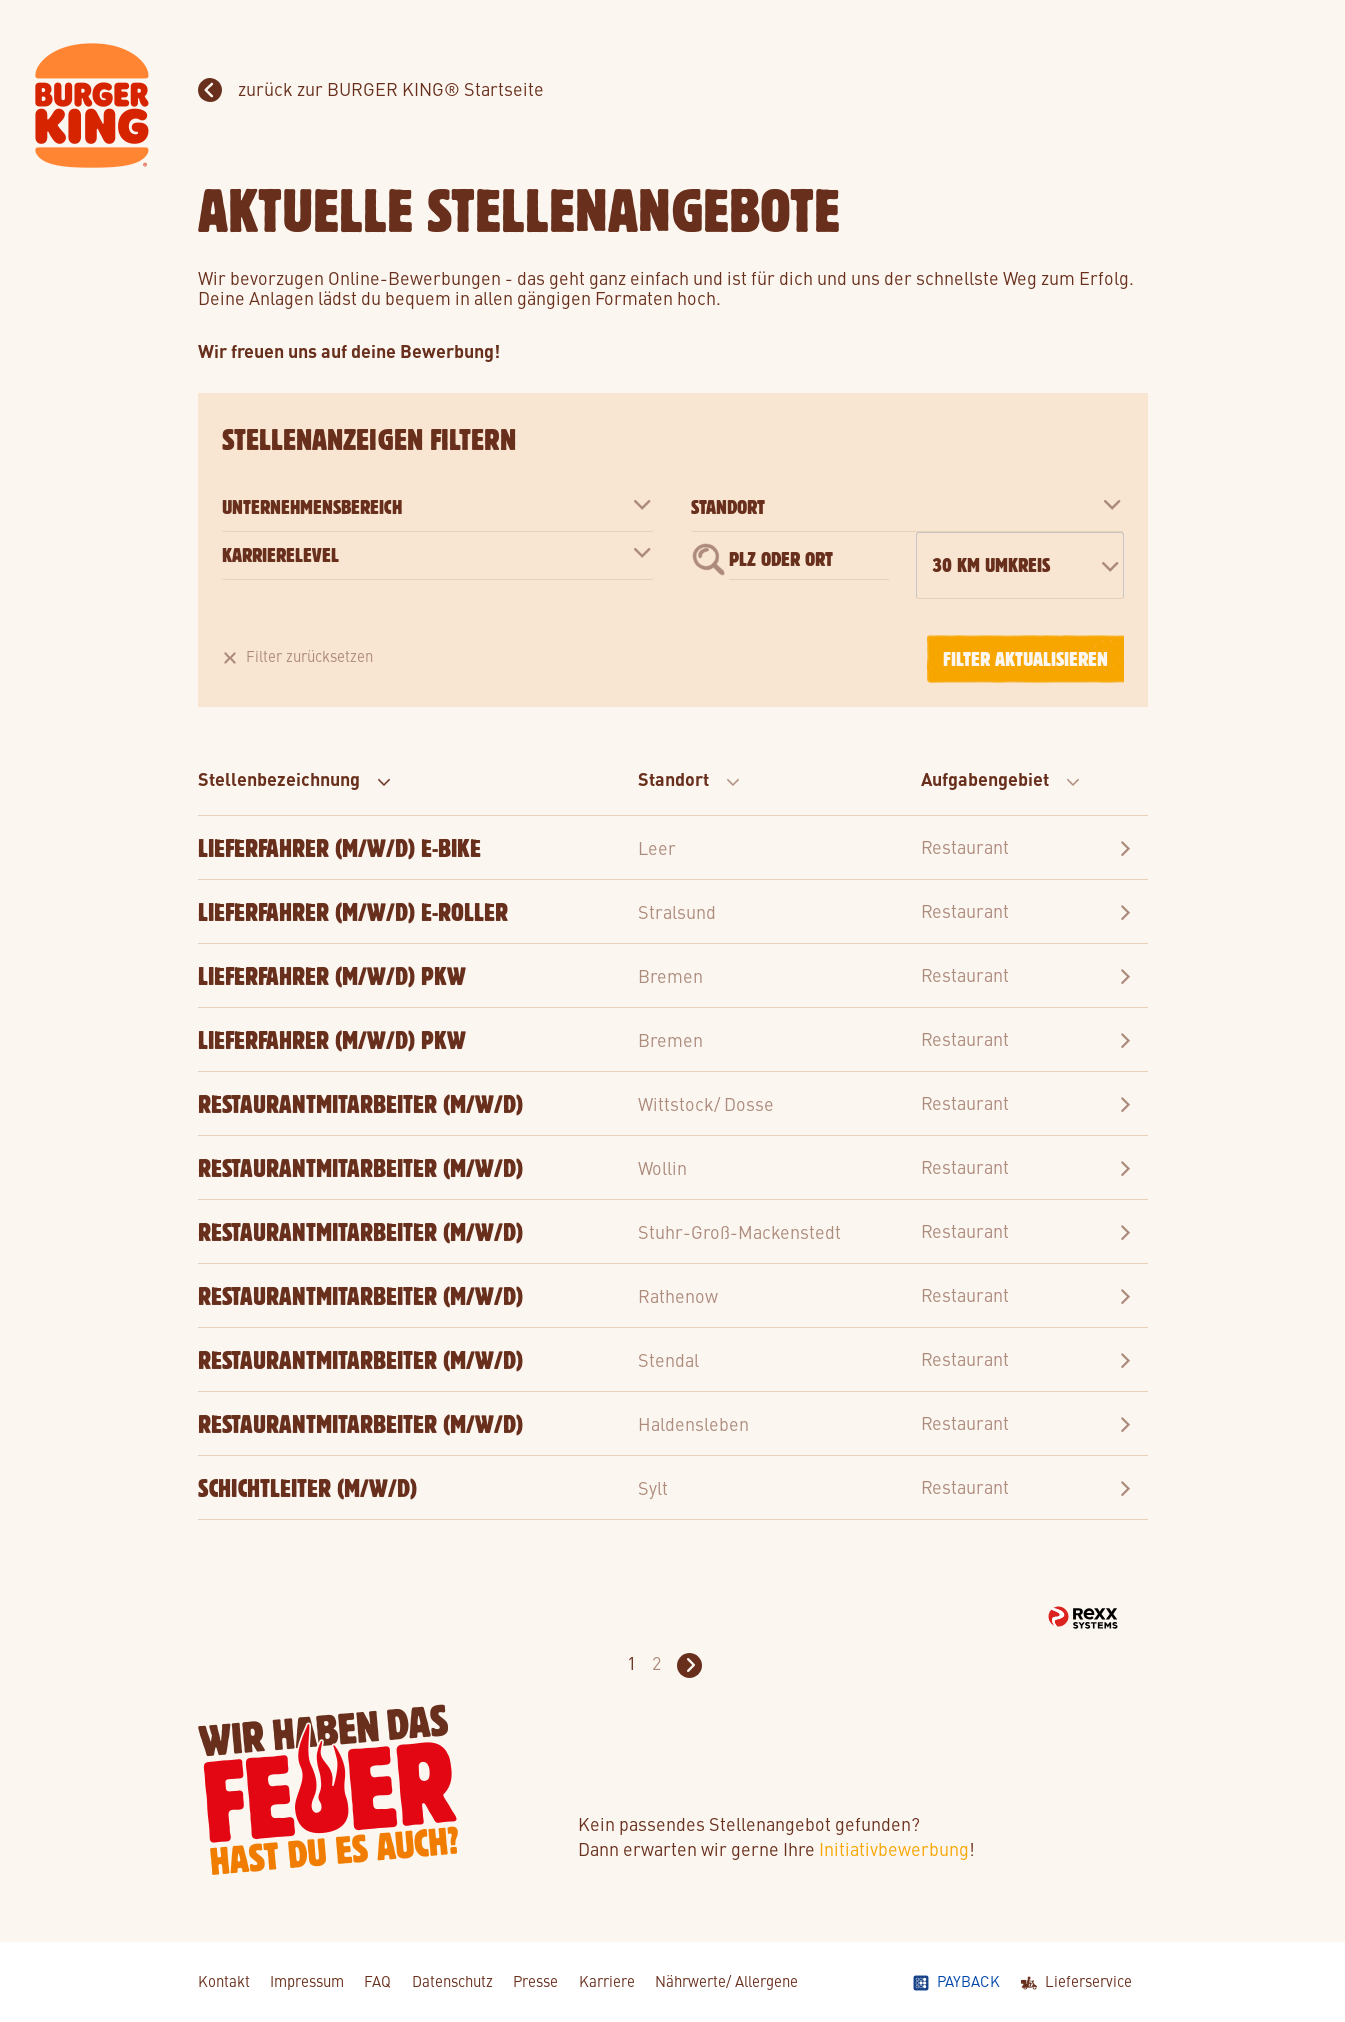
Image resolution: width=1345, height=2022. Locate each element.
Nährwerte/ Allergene (726, 1980)
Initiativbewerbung (894, 1848)
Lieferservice (1088, 1980)
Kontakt (224, 1980)
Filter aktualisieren (1025, 659)
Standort (689, 778)
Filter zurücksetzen (309, 655)
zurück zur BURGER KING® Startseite (389, 88)
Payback (968, 1980)
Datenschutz (452, 1980)
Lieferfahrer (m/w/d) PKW (332, 976)
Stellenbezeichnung (295, 778)
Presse (535, 1980)
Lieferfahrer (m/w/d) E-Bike (339, 848)
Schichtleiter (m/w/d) (307, 1488)
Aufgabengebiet (1001, 778)
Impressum (307, 1980)
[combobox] (1020, 565)
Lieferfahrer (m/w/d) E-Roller (353, 912)
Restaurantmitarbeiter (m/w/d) (360, 1104)
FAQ (377, 1980)
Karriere (607, 1980)
